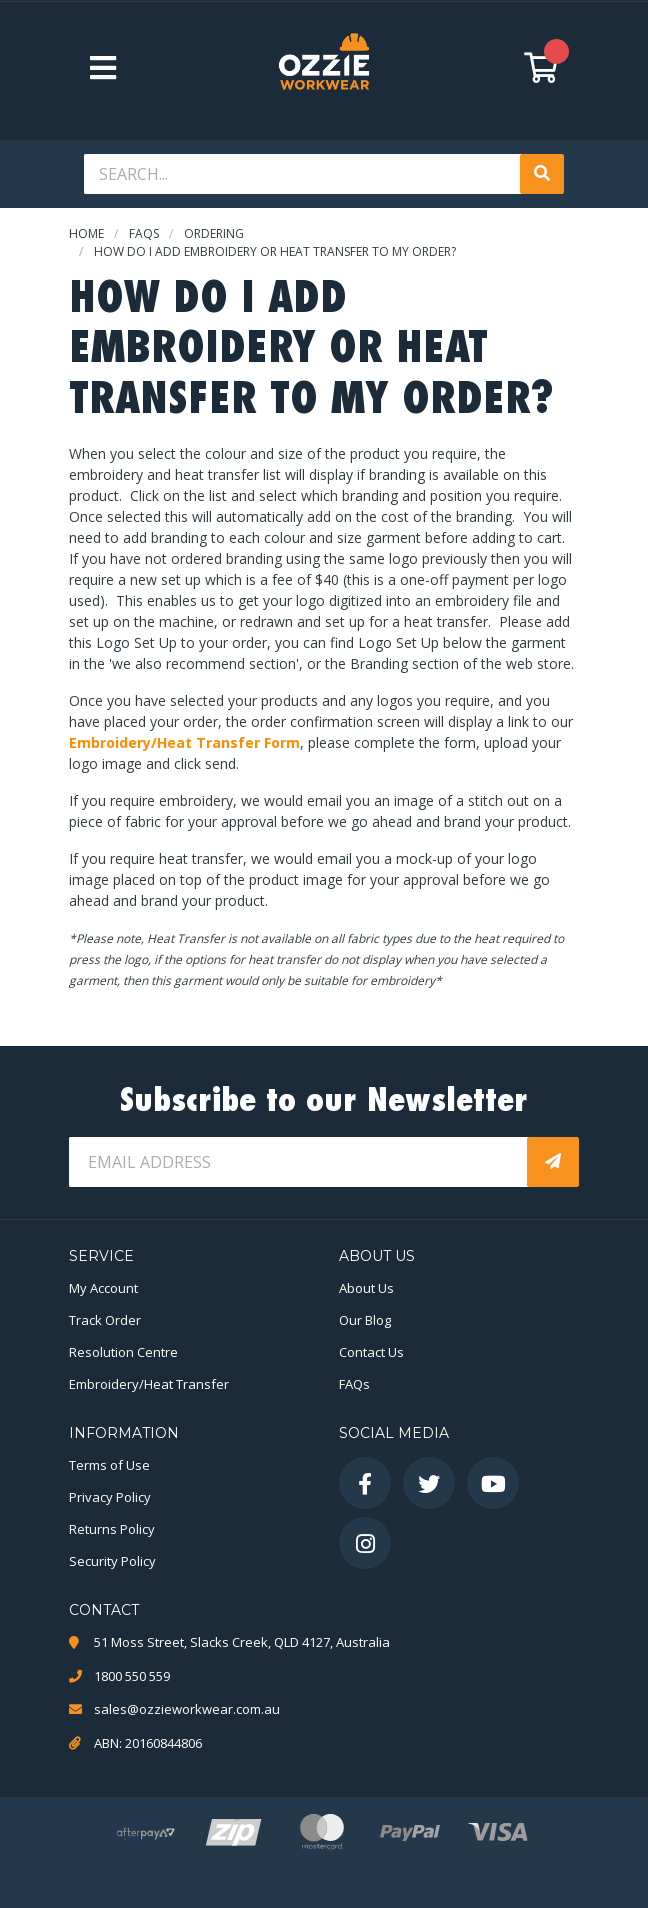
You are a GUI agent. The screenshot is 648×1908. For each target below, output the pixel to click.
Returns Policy (112, 1529)
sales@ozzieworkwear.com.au (187, 1709)
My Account (103, 1288)
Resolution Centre (123, 1352)
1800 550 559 (132, 1676)
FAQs (354, 1384)
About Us (366, 1288)
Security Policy (112, 1561)
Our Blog (365, 1320)
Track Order (105, 1320)
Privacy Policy (110, 1497)
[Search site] (542, 174)
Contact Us (371, 1352)
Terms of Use (109, 1465)
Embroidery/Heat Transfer (149, 1384)
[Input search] (304, 174)
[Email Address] (300, 1162)
